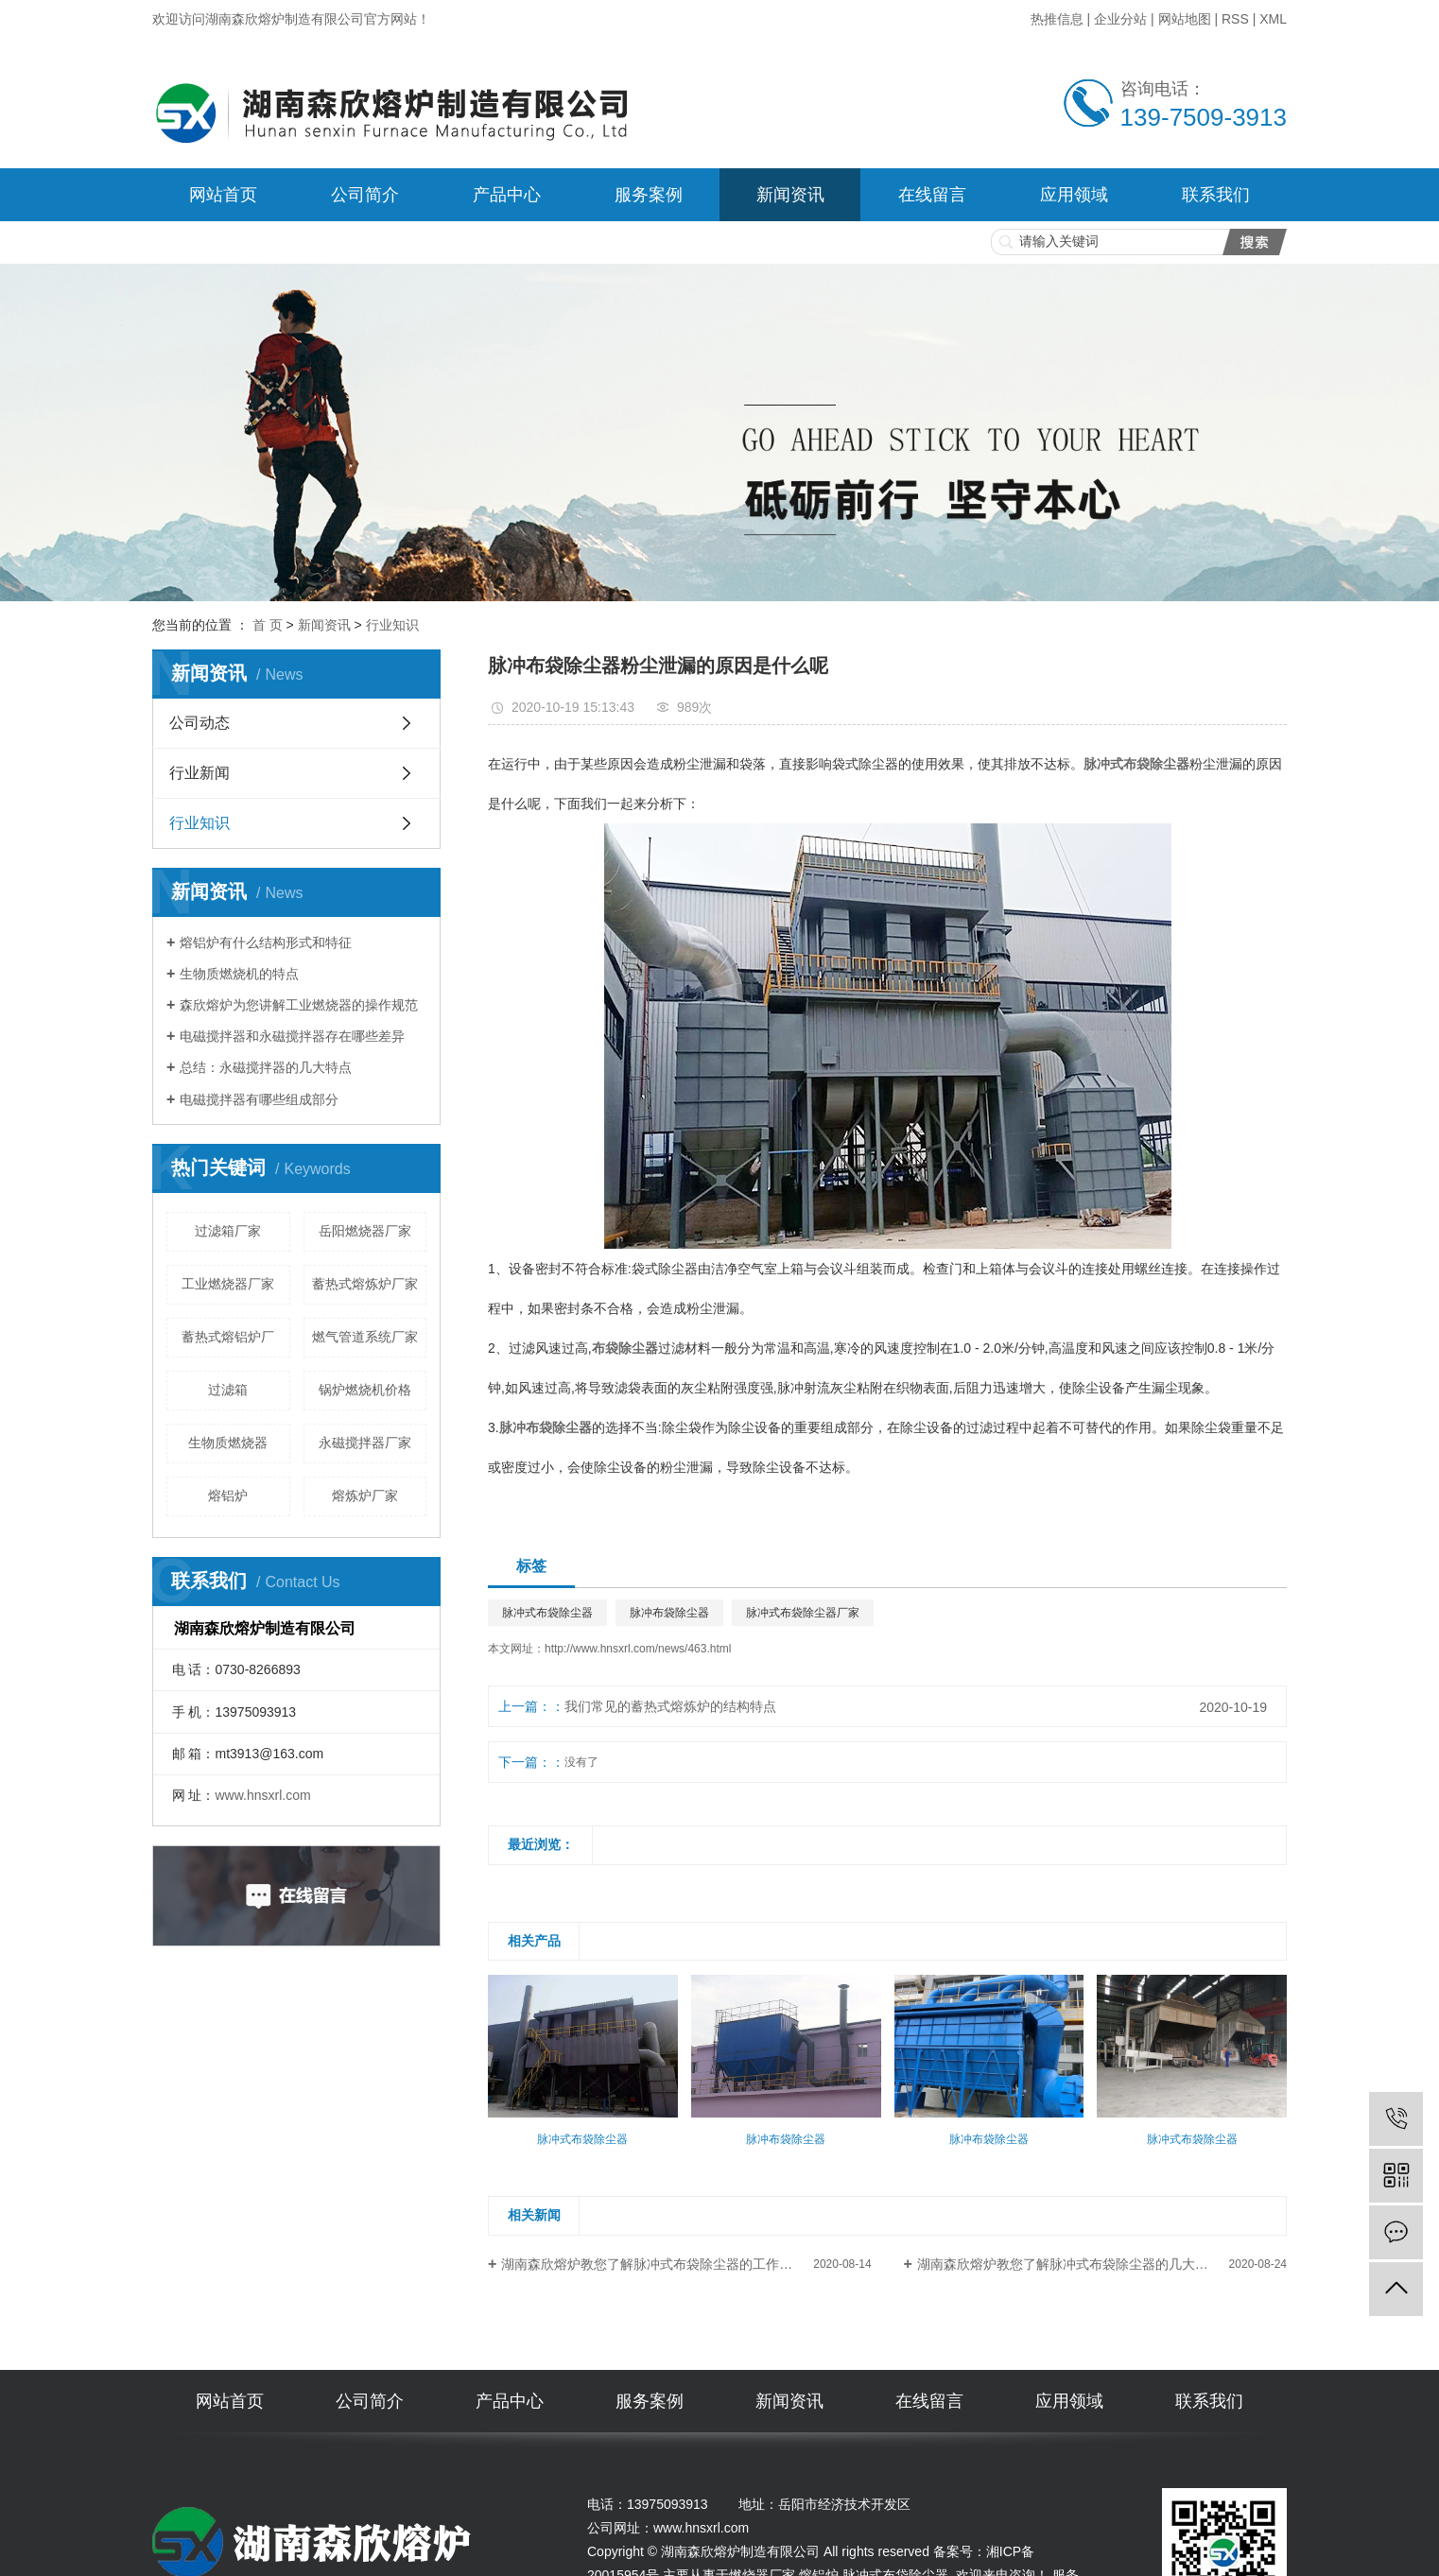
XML (1273, 18)
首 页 (267, 624)
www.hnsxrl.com (262, 1795)
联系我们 (1216, 194)
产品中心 (507, 194)
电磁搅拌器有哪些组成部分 (259, 1099)
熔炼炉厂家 (365, 1495)
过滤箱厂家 (228, 1230)
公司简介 (365, 194)
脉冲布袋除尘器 (669, 1612)
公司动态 (199, 723)
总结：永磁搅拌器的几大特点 (266, 1067)
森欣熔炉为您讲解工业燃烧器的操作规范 (299, 1004)
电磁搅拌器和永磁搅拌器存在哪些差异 (292, 1036)
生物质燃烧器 (228, 1442)
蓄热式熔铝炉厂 (228, 1336)
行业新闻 (199, 773)
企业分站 (1120, 18)
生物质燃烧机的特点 (239, 973)
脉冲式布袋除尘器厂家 (802, 1612)
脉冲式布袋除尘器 (547, 1612)
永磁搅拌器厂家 (365, 1442)
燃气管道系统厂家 (365, 1336)
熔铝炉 (228, 1495)
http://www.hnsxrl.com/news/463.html (638, 1648)
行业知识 (392, 624)
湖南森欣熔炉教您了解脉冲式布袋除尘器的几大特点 (1069, 2264)
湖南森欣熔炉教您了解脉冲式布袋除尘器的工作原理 (653, 2264)
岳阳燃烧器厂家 (365, 1230)
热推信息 (1057, 18)
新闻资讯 (790, 194)
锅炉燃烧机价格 (365, 1389)
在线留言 (932, 194)
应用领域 (1074, 194)
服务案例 (649, 194)
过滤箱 (228, 1389)
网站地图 (1184, 18)
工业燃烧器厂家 (228, 1283)
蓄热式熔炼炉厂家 (365, 1283)
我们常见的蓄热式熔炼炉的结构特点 (670, 1706)
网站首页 (223, 194)
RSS (1235, 18)
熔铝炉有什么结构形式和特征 (266, 942)
